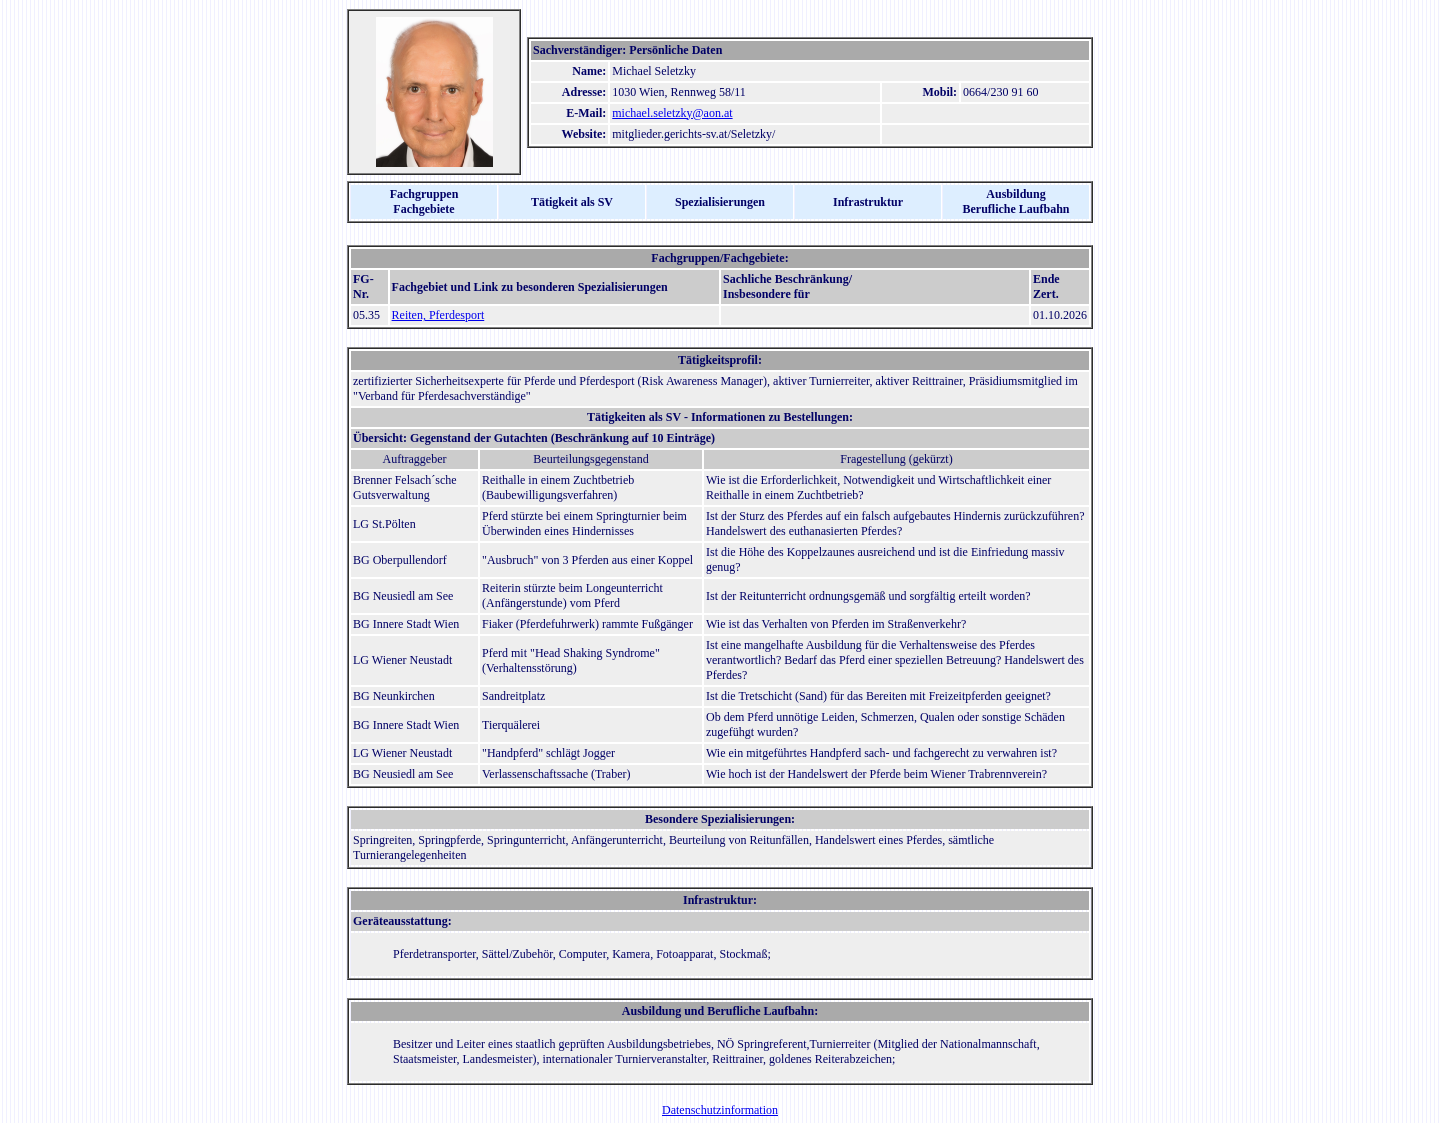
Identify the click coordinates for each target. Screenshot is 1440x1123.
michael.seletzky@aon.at (672, 113)
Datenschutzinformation (720, 1110)
